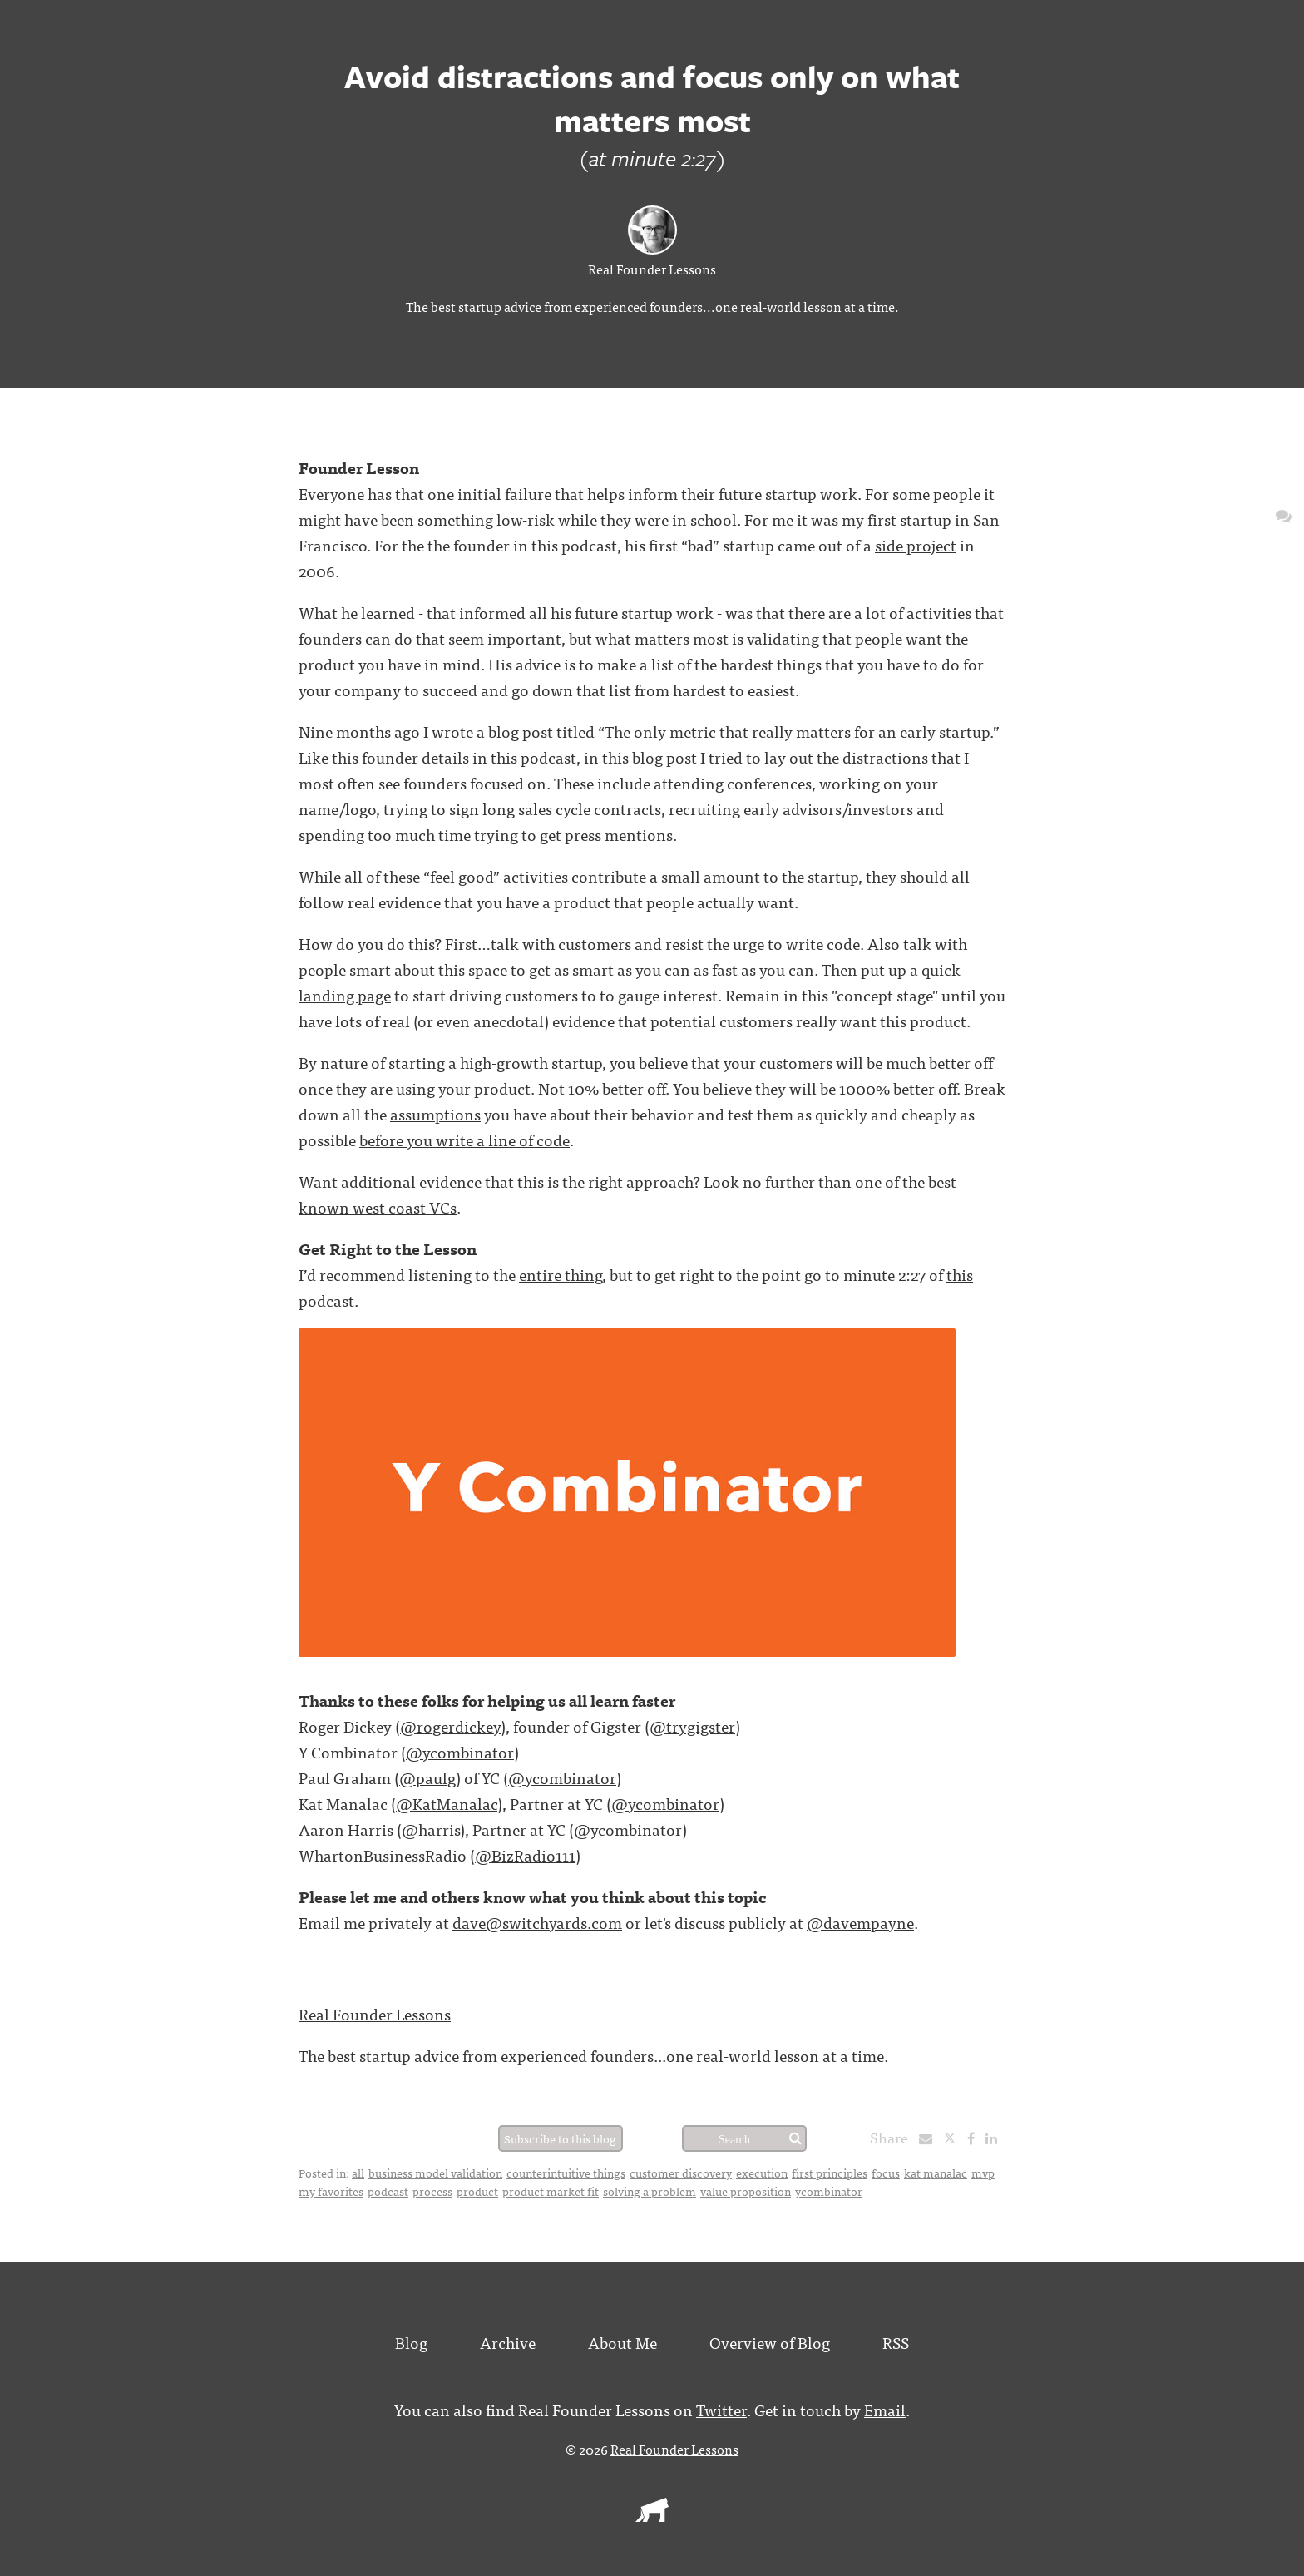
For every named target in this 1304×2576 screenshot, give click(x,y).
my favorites (331, 2191)
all (358, 2172)
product (477, 2191)
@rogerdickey (450, 1725)
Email (885, 2409)
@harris (431, 1829)
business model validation (435, 2172)
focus (886, 2172)
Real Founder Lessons (652, 268)
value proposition (745, 2191)
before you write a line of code (464, 1139)
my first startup (896, 519)
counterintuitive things (565, 2172)
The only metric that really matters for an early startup (797, 731)
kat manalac (935, 2172)
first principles (829, 2172)
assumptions (435, 1113)
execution (762, 2172)
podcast (388, 2191)
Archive (508, 2342)
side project (915, 544)
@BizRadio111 (525, 1854)
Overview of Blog (769, 2342)
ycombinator (828, 2191)
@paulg (427, 1777)
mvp (983, 2172)
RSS (895, 2342)
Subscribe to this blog (560, 2138)
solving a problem (649, 2191)
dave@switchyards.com (537, 1922)
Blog (411, 2342)
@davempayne (860, 1922)
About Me (622, 2342)
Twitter (721, 2409)
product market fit (550, 2191)
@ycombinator (460, 1751)
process (432, 2191)
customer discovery (681, 2172)
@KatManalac (446, 1803)
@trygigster (692, 1725)
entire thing (560, 1274)
